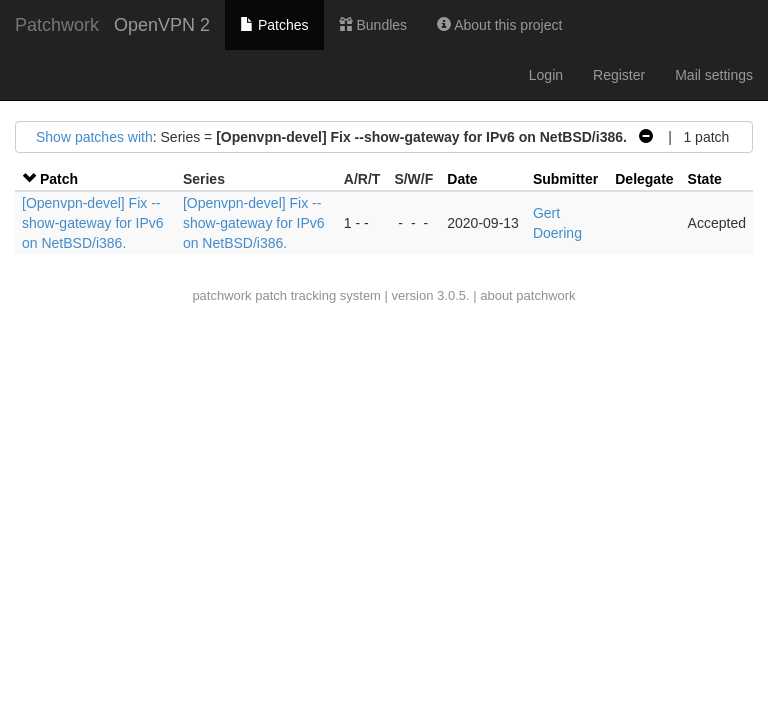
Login (546, 75)
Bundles (373, 25)
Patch (59, 179)
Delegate (644, 179)
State (705, 179)
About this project (499, 25)
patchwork (221, 295)
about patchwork (527, 295)
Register (619, 75)
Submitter (565, 179)
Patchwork (57, 25)
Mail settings (714, 75)
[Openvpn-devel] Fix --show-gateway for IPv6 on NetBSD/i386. (93, 223)
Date (462, 179)
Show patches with (94, 137)
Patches (274, 25)
